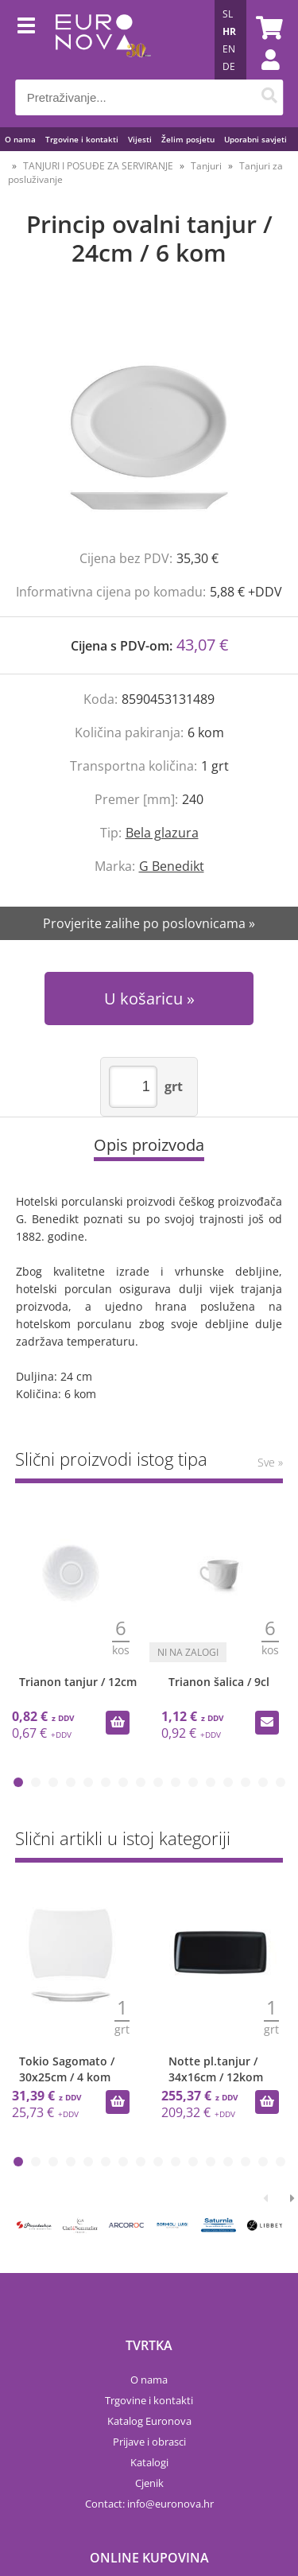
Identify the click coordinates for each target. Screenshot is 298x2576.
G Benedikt (171, 866)
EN (229, 49)
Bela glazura (162, 832)
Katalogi (149, 2462)
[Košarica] (267, 28)
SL (228, 14)
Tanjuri (206, 166)
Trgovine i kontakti (81, 139)
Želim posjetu (188, 139)
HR (229, 31)
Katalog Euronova (149, 2421)
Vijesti (140, 139)
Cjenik (149, 2483)
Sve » (270, 1462)
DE (229, 66)
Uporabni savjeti (255, 139)
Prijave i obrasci (149, 2441)
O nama (20, 139)
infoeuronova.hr (170, 2503)
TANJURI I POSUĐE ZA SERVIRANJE (98, 166)
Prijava (262, 75)
